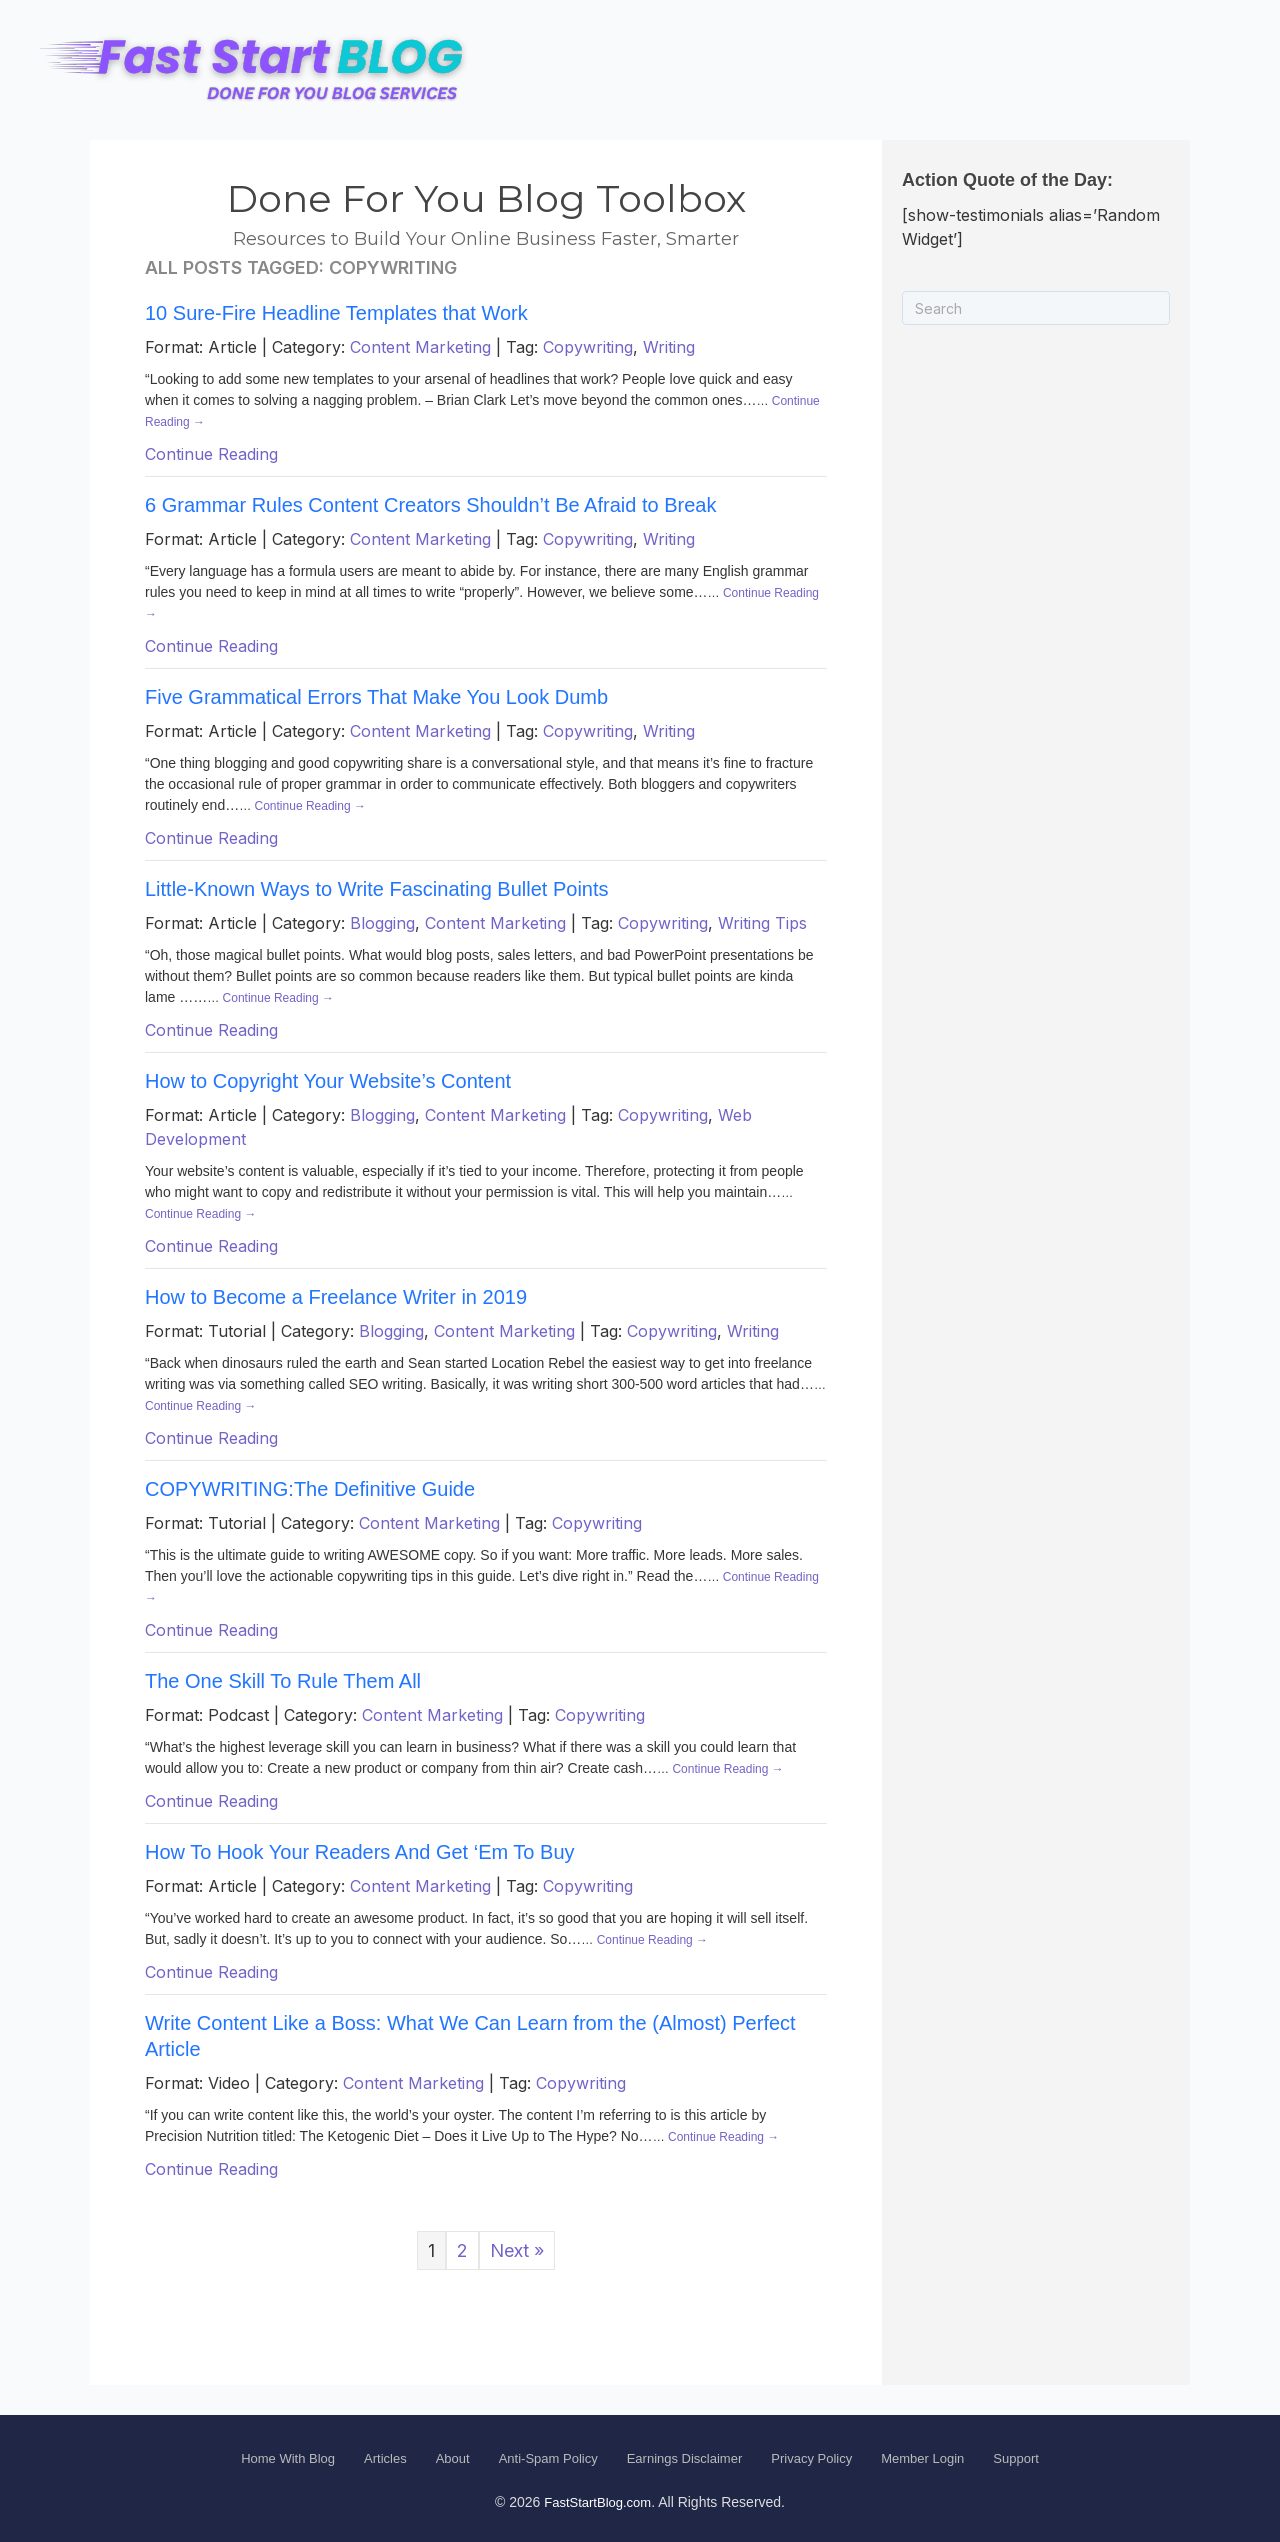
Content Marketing (420, 347)
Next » (517, 2250)
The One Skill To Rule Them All (283, 1681)
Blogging (382, 923)
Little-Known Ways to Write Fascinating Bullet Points (377, 889)
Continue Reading (211, 454)
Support (1016, 2458)
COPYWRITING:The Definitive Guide (310, 1489)
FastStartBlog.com (597, 2502)
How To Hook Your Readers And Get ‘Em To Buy (360, 1852)
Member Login (922, 2458)
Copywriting (588, 347)
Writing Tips (762, 923)
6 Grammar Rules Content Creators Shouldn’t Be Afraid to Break (430, 505)
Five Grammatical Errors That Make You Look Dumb (376, 697)
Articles (385, 2458)
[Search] (1036, 308)
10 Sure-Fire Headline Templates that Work (336, 313)
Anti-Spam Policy (548, 2458)
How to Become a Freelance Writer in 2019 (336, 1297)
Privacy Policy (811, 2458)
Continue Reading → (310, 806)
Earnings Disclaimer (685, 2458)
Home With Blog (288, 2458)
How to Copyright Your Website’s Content (328, 1081)
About (453, 2458)
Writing (669, 347)
